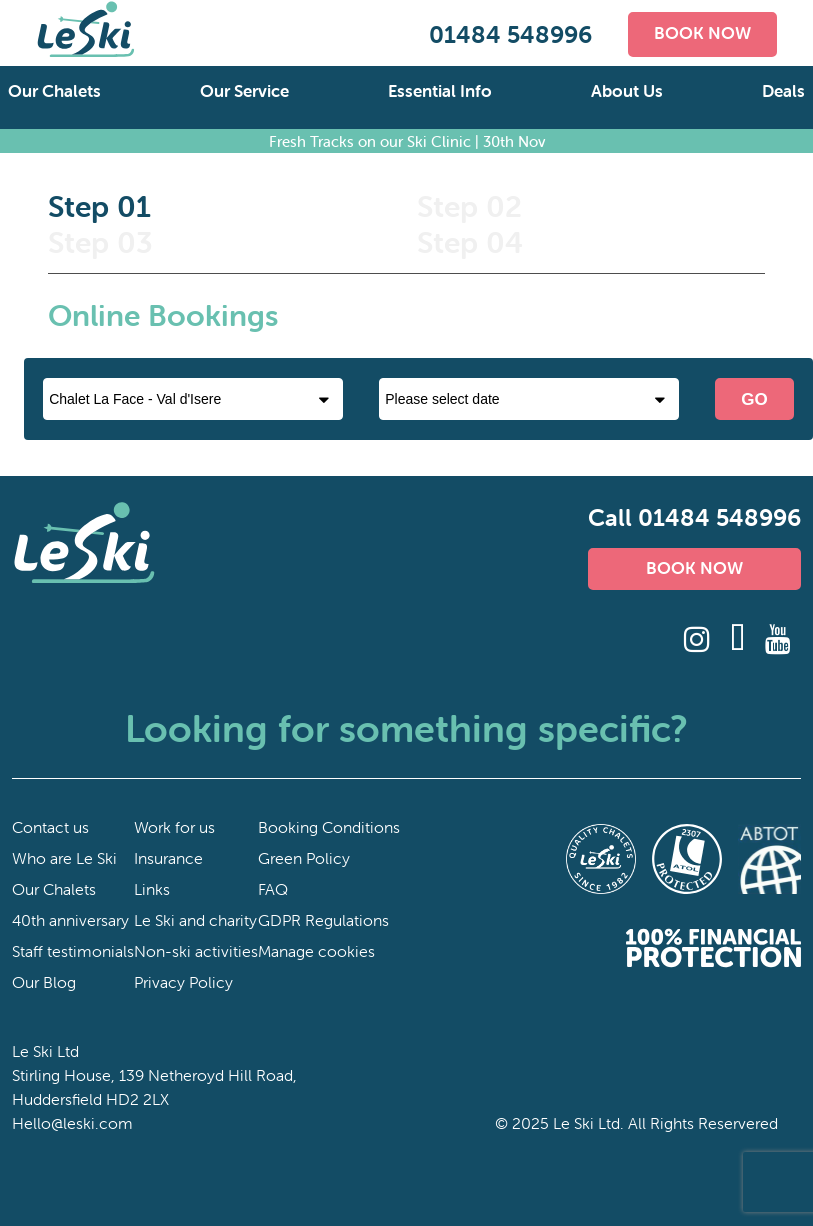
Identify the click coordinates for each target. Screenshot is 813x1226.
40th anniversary (70, 920)
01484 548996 (510, 34)
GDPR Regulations (323, 920)
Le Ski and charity (195, 920)
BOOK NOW (702, 33)
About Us (627, 91)
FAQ (273, 889)
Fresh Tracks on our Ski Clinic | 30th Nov (407, 140)
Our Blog (44, 982)
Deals (783, 91)
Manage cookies (316, 951)
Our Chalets (54, 91)
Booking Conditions (329, 827)
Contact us (50, 827)
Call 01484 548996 (694, 517)
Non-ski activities (196, 951)
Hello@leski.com (72, 1123)
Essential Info (440, 91)
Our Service (244, 91)
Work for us (174, 827)
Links (152, 889)
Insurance (168, 858)
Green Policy (304, 858)
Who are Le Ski (64, 858)
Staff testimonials (73, 951)
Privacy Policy (183, 982)
